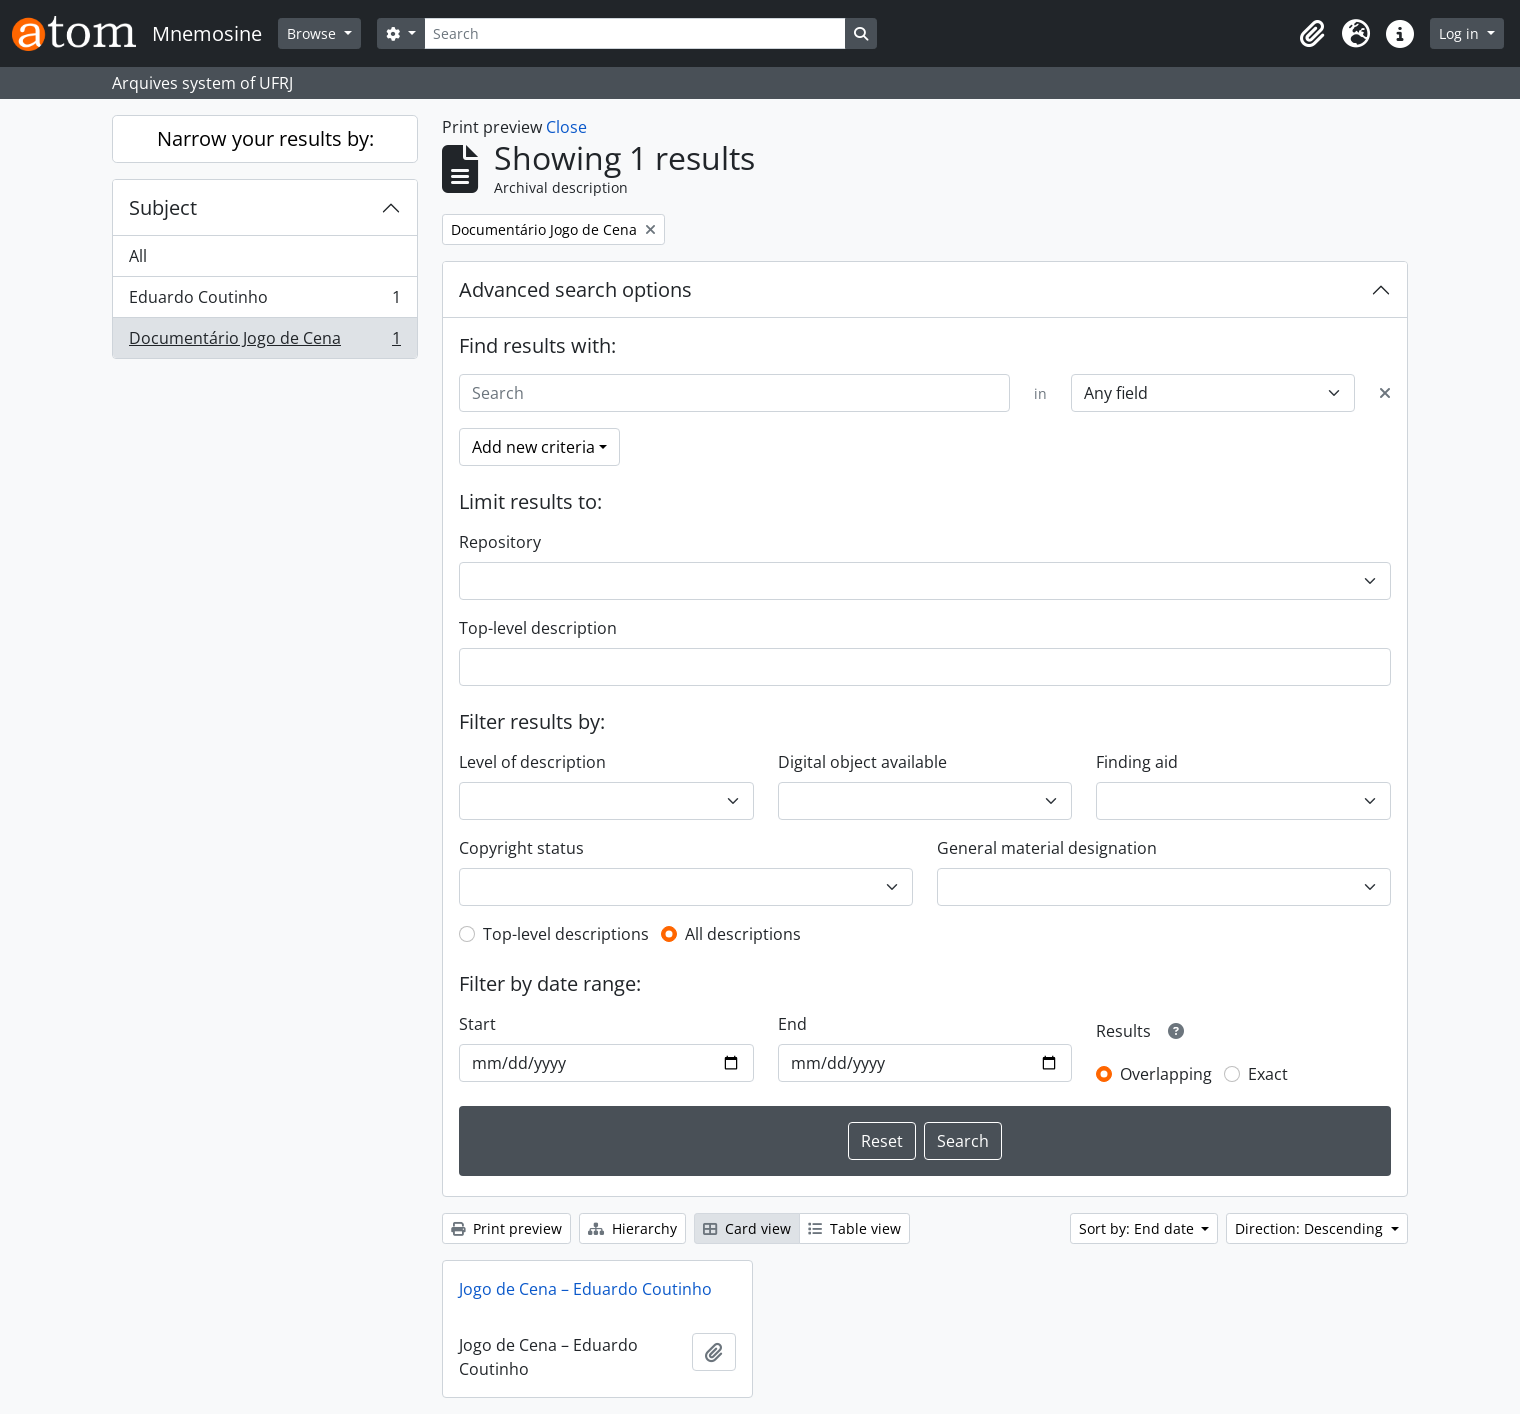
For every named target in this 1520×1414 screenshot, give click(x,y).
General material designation (1047, 848)
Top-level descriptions (566, 934)
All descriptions (743, 934)
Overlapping (1166, 1074)
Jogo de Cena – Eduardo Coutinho (585, 1289)
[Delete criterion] (1385, 393)
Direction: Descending (1311, 1228)
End (792, 1024)
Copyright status (521, 848)
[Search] (635, 33)
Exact (1268, 1074)
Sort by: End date (1138, 1228)
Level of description (532, 762)
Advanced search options (575, 289)
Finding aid (1137, 762)
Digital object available (862, 762)
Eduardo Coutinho (264, 301)
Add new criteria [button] (533, 447)
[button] (1312, 34)
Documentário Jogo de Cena (264, 342)
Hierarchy (632, 1228)
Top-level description (538, 628)
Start (477, 1024)
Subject (163, 207)
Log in (1461, 33)
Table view (854, 1228)
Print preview (506, 1228)
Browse (313, 33)
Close (566, 127)
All (138, 256)
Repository (500, 542)
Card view (747, 1228)
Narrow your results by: (265, 138)
